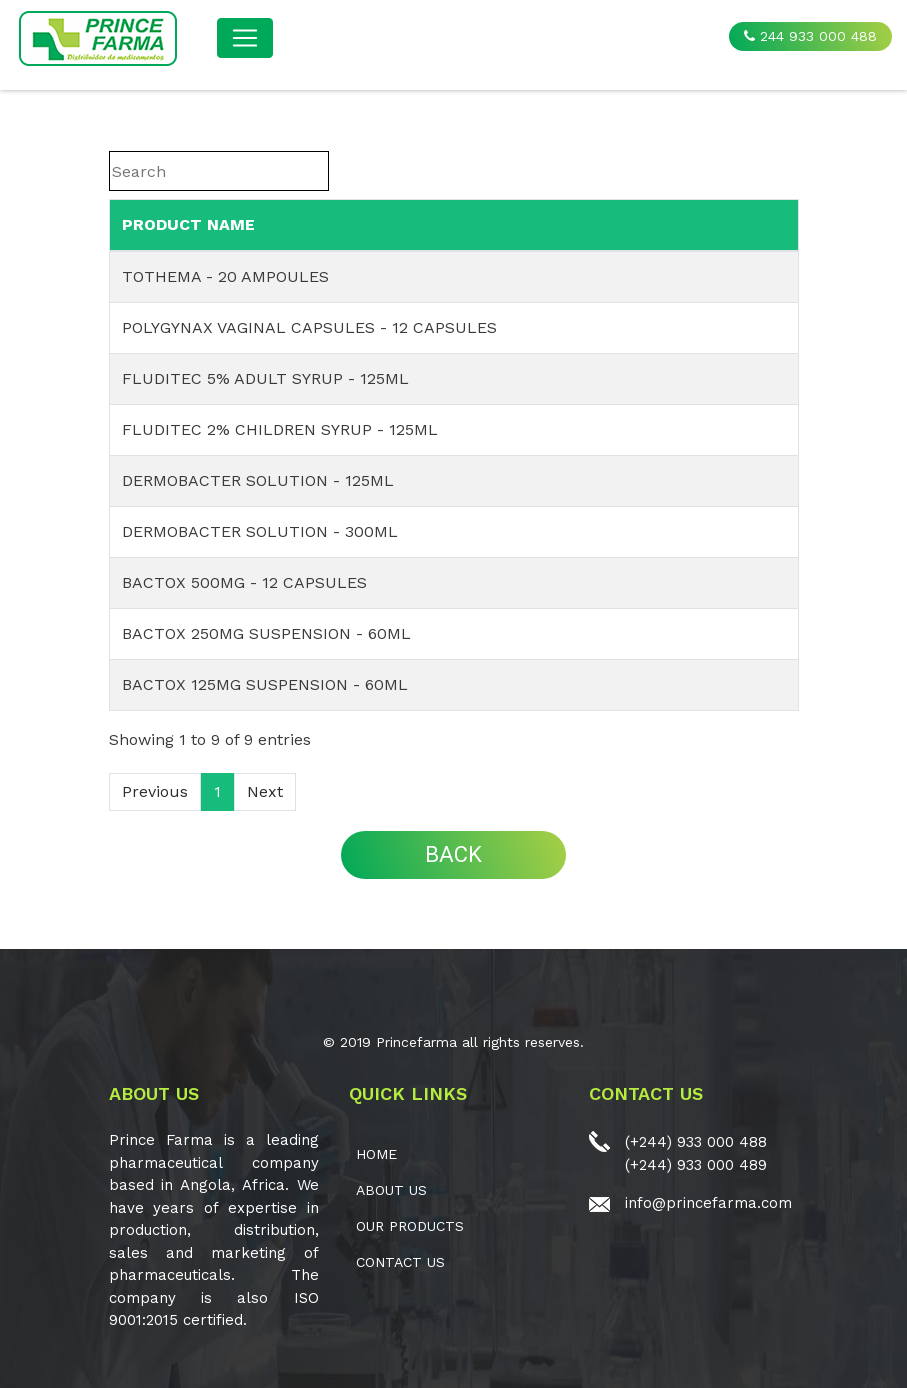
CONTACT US (400, 1262)
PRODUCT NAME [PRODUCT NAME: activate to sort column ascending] (188, 224)
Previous (155, 791)
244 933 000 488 (810, 36)
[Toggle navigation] (245, 38)
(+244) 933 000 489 (696, 1165)
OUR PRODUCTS (410, 1226)
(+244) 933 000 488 (696, 1142)
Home (376, 1154)
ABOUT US (391, 1190)
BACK (453, 854)
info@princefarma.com (708, 1203)
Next (265, 791)
